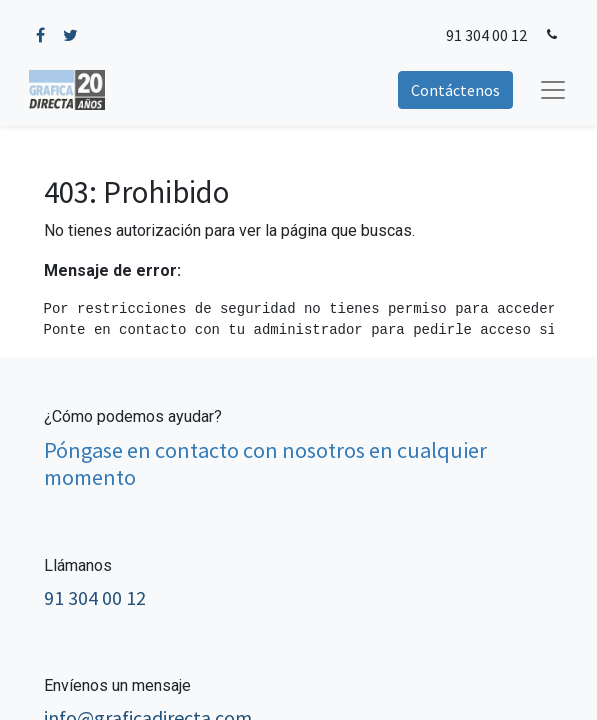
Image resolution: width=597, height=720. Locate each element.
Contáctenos (455, 90)
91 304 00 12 (486, 35)
